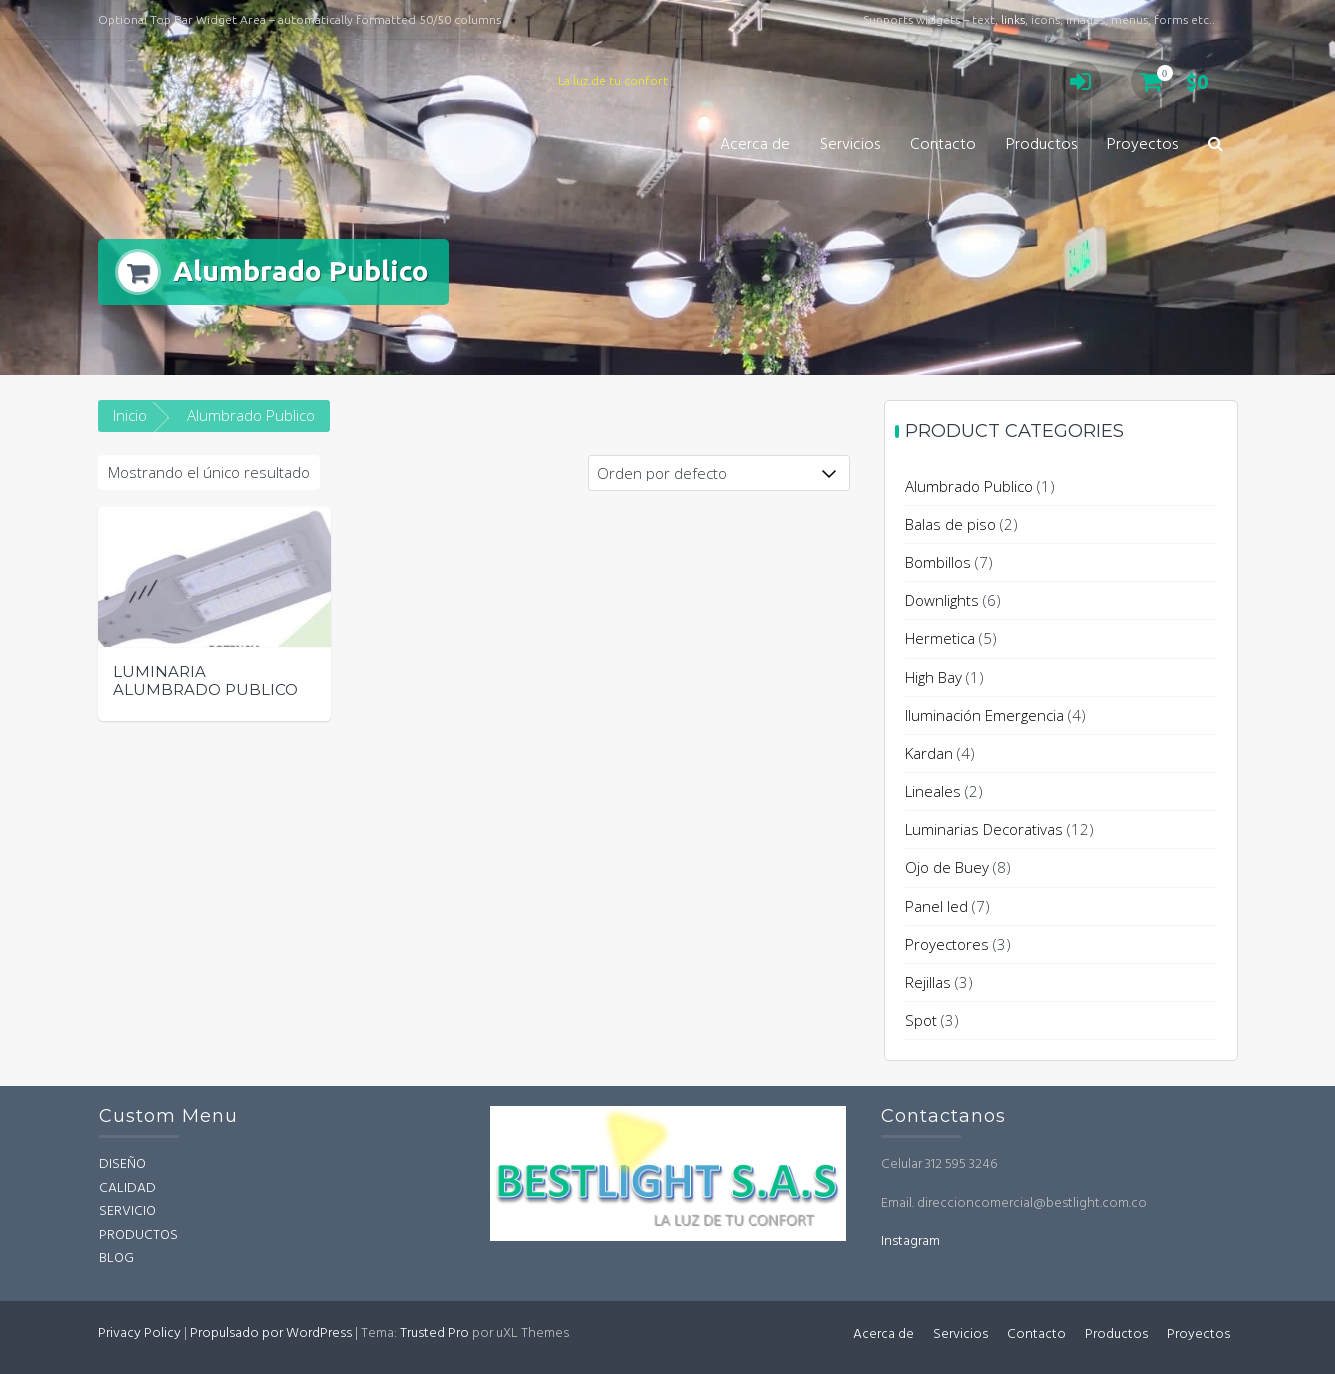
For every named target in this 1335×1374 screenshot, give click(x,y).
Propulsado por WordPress (271, 1333)
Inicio (130, 415)
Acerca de (755, 145)
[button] (1215, 145)
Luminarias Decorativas (984, 829)
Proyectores (947, 944)
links (1013, 19)
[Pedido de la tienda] (719, 473)
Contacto (943, 145)
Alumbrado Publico (969, 486)
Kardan (929, 753)
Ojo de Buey (947, 867)
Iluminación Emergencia (984, 715)
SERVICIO (127, 1211)
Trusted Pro (434, 1333)
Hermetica (940, 638)
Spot (921, 1020)
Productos (1041, 145)
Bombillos (938, 562)
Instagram (910, 1241)
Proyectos (1142, 145)
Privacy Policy (139, 1333)
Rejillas (928, 982)
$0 (1169, 81)
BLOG (116, 1258)
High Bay (933, 677)
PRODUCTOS (138, 1235)
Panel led (936, 906)
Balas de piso (950, 524)
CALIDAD (127, 1188)
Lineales (933, 791)
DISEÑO (122, 1164)
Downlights (942, 600)
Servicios (850, 145)
